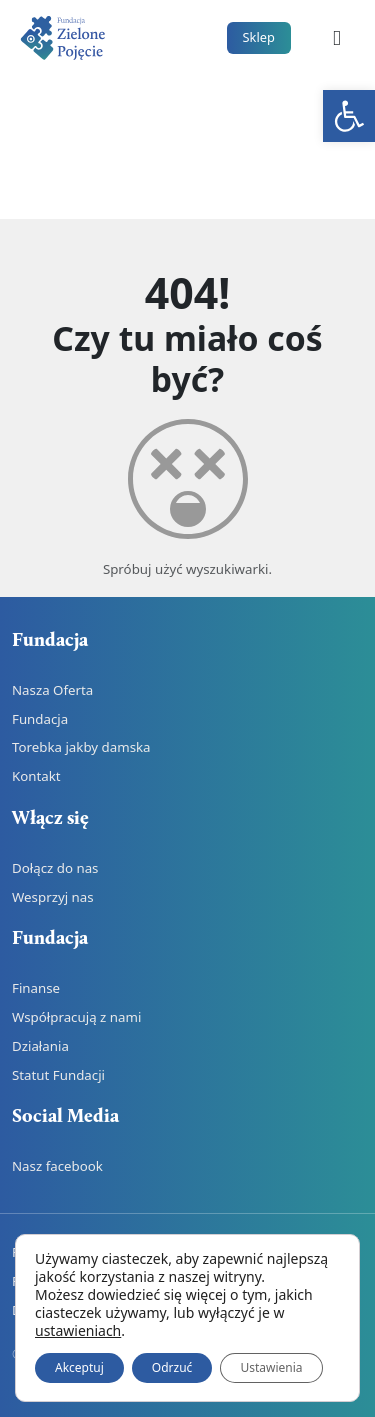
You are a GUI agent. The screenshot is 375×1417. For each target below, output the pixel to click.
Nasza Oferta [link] (52, 690)
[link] (349, 116)
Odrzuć (172, 1367)
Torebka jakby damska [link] (81, 747)
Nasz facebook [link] (57, 1166)
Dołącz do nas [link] (55, 868)
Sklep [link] (259, 37)
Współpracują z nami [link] (76, 1017)
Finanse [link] (36, 988)
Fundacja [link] (40, 719)
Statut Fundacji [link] (58, 1075)
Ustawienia (271, 1367)
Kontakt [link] (36, 776)
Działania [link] (40, 1046)
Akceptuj (79, 1367)
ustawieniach (78, 1331)
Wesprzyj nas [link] (53, 897)
